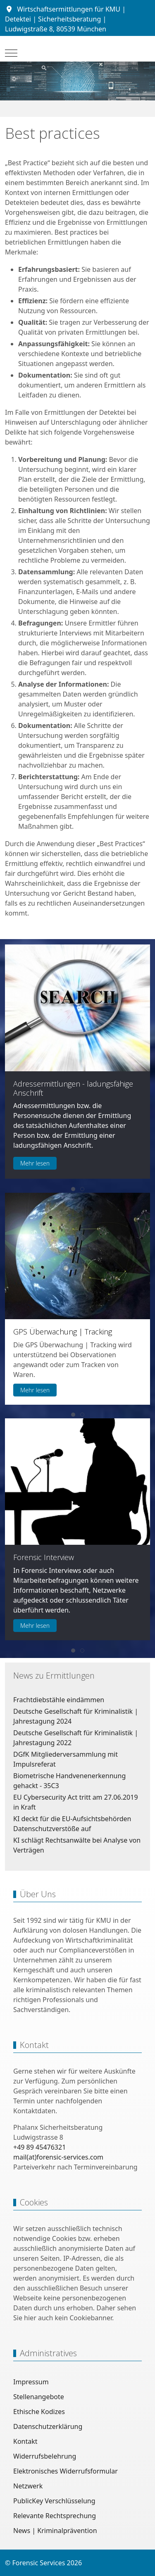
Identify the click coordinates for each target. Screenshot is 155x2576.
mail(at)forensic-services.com (58, 2157)
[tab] (73, 1189)
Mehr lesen (35, 1163)
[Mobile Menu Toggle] (11, 53)
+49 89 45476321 (39, 2147)
